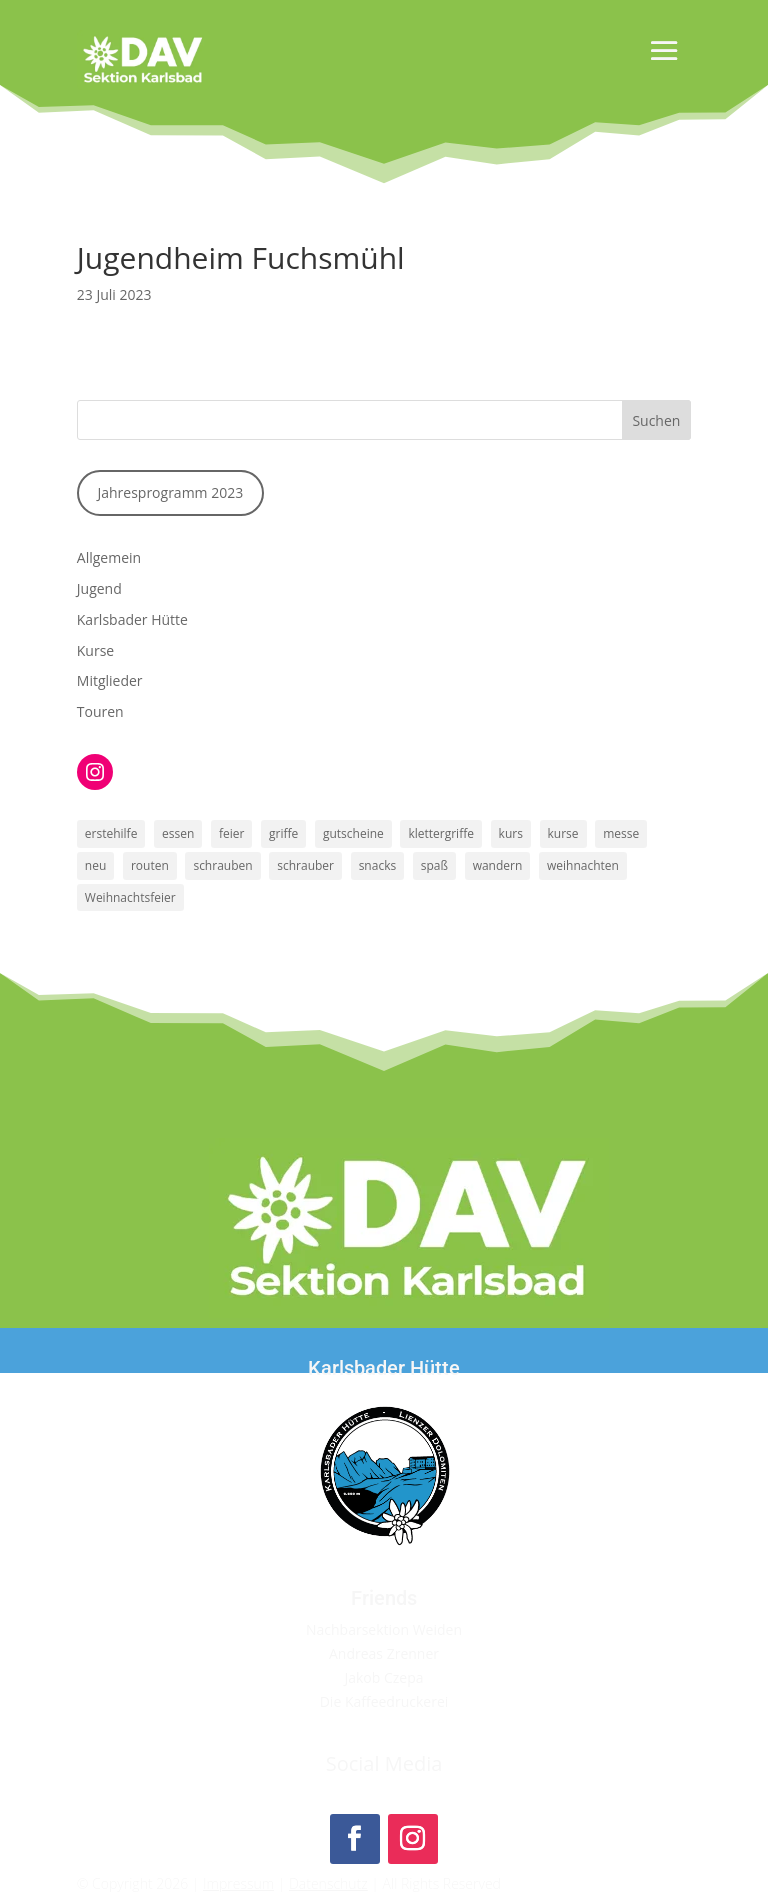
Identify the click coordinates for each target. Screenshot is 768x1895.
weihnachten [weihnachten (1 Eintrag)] (583, 865)
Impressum (238, 1883)
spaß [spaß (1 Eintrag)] (434, 865)
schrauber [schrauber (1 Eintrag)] (305, 865)
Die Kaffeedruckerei (384, 1701)
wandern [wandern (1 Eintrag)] (498, 865)
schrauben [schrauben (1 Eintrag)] (222, 865)
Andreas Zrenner (384, 1653)
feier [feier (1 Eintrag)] (231, 833)
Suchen (656, 420)
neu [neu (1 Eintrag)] (95, 865)
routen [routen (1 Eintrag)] (150, 865)
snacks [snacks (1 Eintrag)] (378, 865)
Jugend (99, 588)
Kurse (95, 650)
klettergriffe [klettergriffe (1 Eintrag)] (441, 833)
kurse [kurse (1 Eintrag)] (563, 833)
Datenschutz (328, 1883)
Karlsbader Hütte (132, 619)
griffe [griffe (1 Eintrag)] (283, 833)
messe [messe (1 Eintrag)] (621, 833)
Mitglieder (110, 680)
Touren (100, 711)
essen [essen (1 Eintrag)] (178, 833)
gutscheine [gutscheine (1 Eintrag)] (353, 833)
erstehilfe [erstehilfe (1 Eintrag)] (111, 833)
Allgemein (109, 557)
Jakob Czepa (383, 1677)
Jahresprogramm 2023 (170, 492)
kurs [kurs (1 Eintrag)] (511, 833)
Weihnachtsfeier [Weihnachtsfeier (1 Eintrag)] (130, 897)
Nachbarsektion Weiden (384, 1629)
